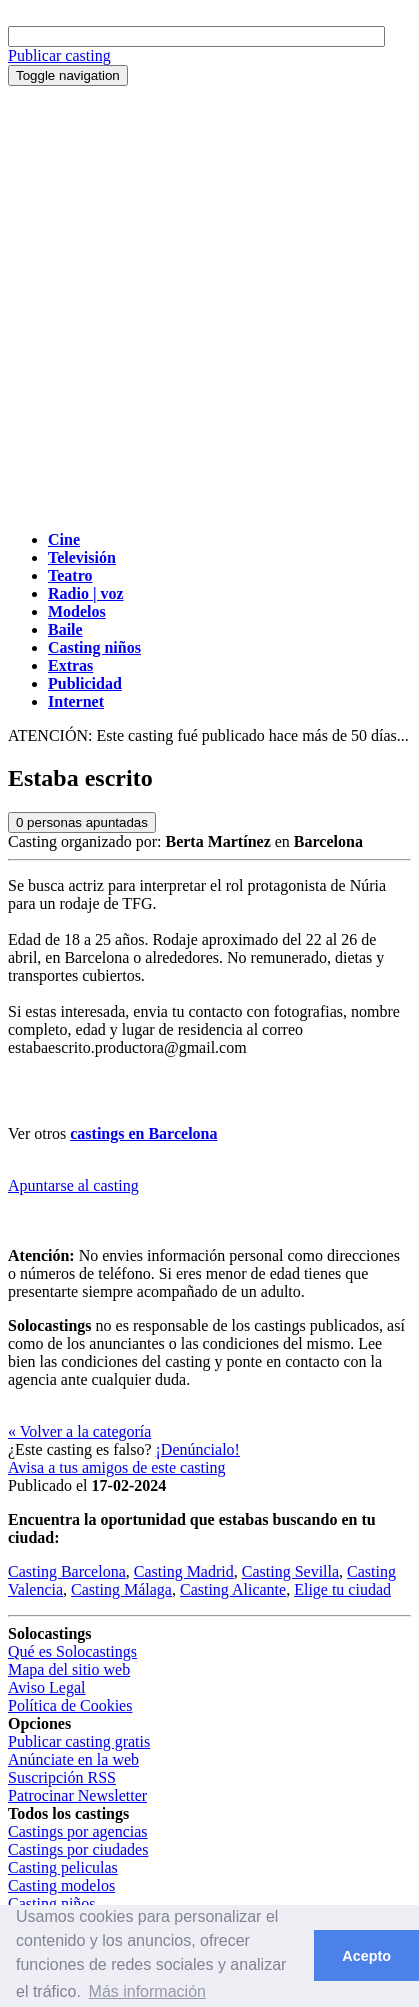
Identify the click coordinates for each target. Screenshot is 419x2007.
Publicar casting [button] (59, 55)
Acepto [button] (366, 1956)
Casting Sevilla (290, 1571)
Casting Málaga (121, 1589)
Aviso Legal (46, 1687)
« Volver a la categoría (79, 1431)
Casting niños (52, 1903)
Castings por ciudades (78, 1849)
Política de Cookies (70, 1705)
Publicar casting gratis (79, 1741)
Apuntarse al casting (73, 1185)
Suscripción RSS (62, 1777)
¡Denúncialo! (198, 1449)
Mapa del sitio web (69, 1669)
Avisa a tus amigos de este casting (116, 1467)
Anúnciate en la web (73, 1759)
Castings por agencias (78, 1831)
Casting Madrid (184, 1571)
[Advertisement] (209, 305)
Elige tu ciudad (342, 1589)
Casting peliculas (63, 1867)
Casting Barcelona (67, 1571)
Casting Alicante (233, 1589)
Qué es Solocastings (72, 1651)
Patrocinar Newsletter (77, 1795)
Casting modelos (61, 1885)
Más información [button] (147, 1991)
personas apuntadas (82, 822)
